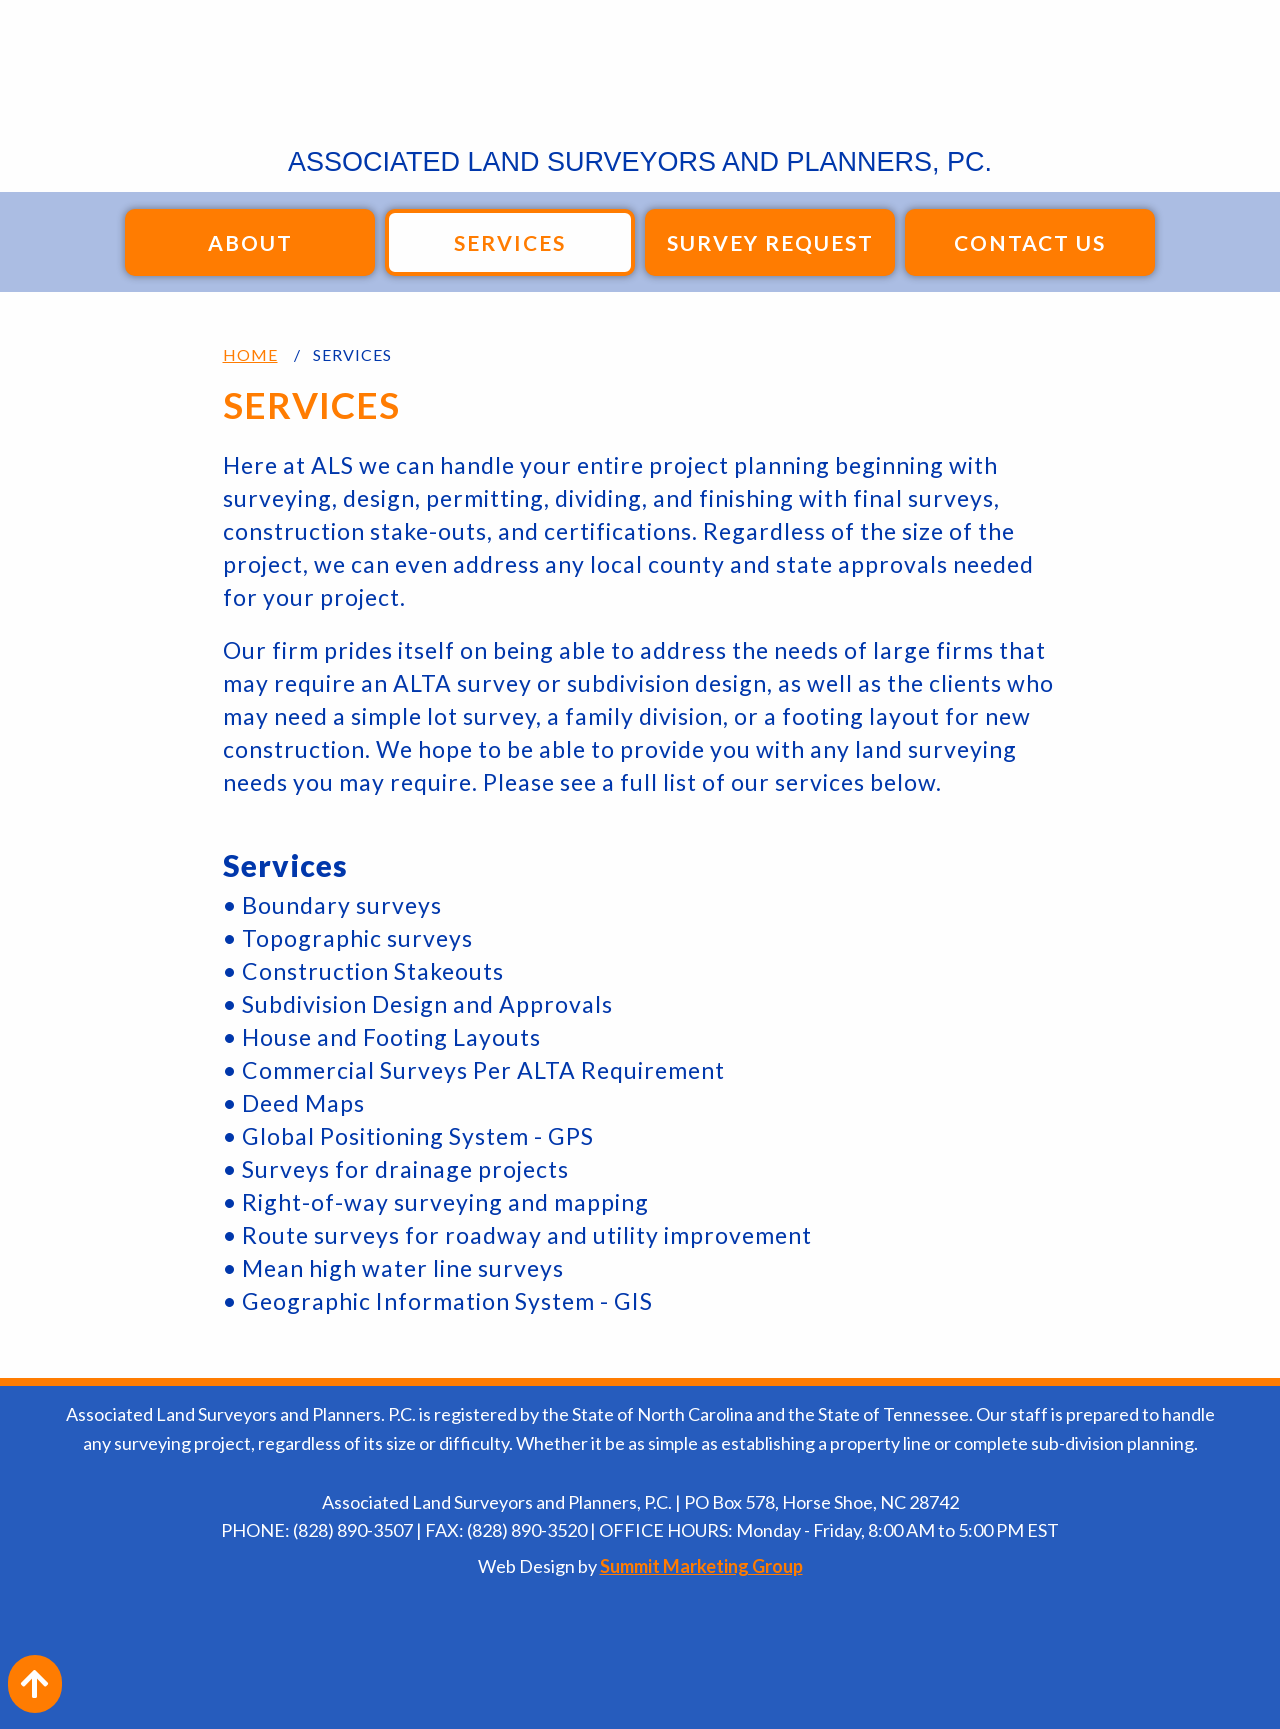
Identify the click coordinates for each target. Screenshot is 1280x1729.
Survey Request (770, 242)
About (250, 242)
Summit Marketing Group (701, 1566)
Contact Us (1030, 242)
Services (510, 242)
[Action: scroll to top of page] (35, 1684)
